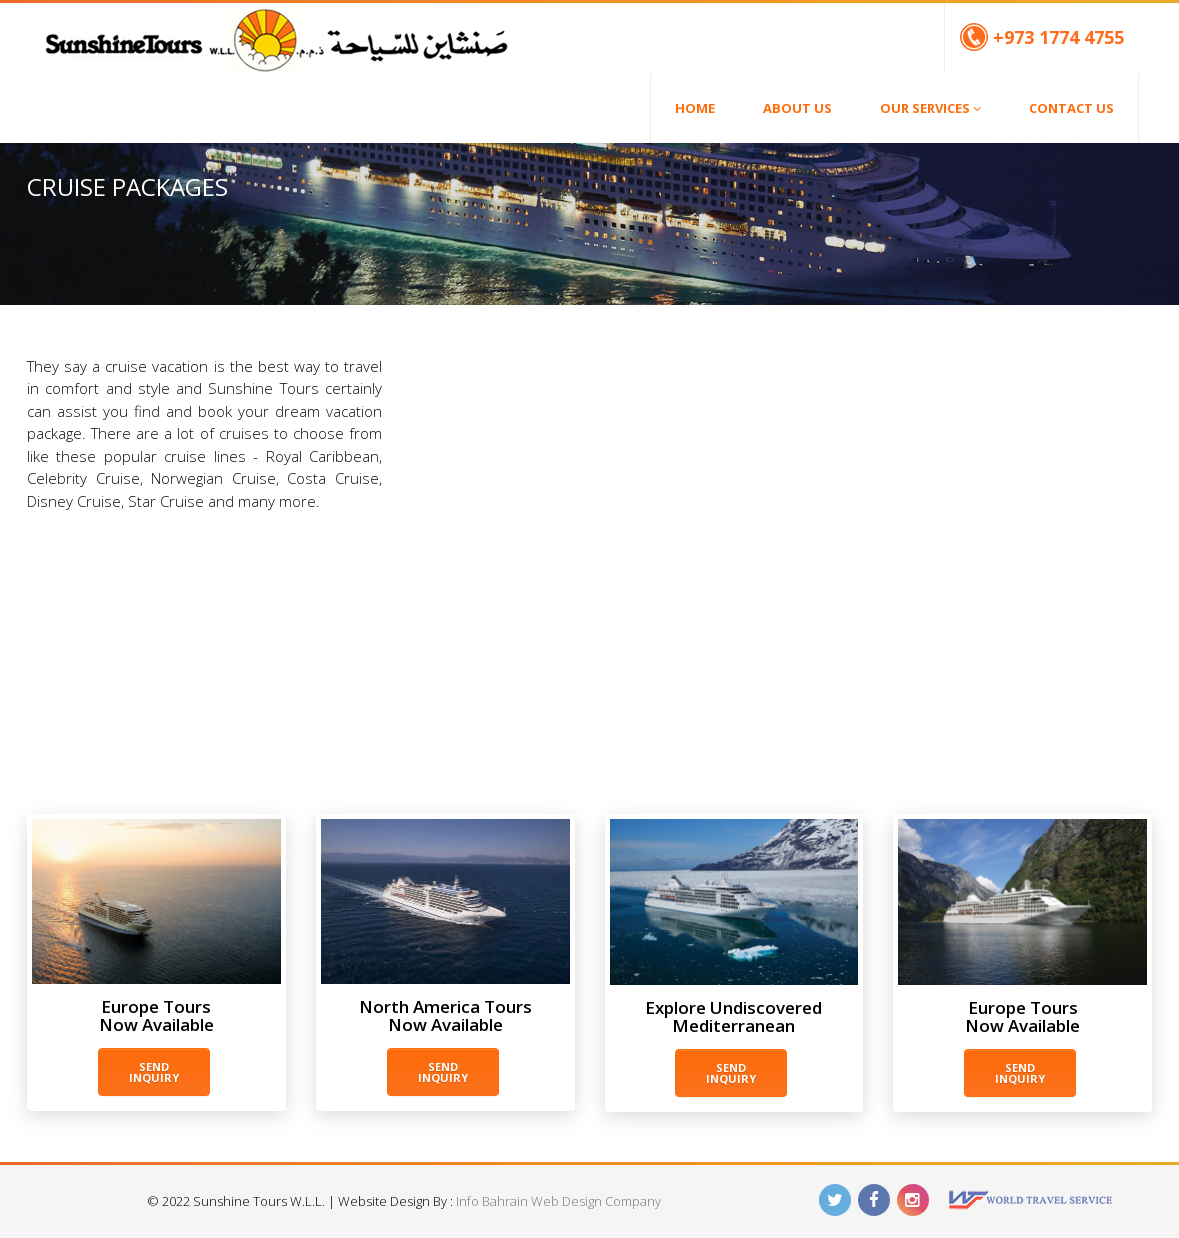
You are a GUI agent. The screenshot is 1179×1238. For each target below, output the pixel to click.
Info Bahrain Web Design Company (558, 1201)
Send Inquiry (154, 1072)
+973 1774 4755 (1042, 37)
